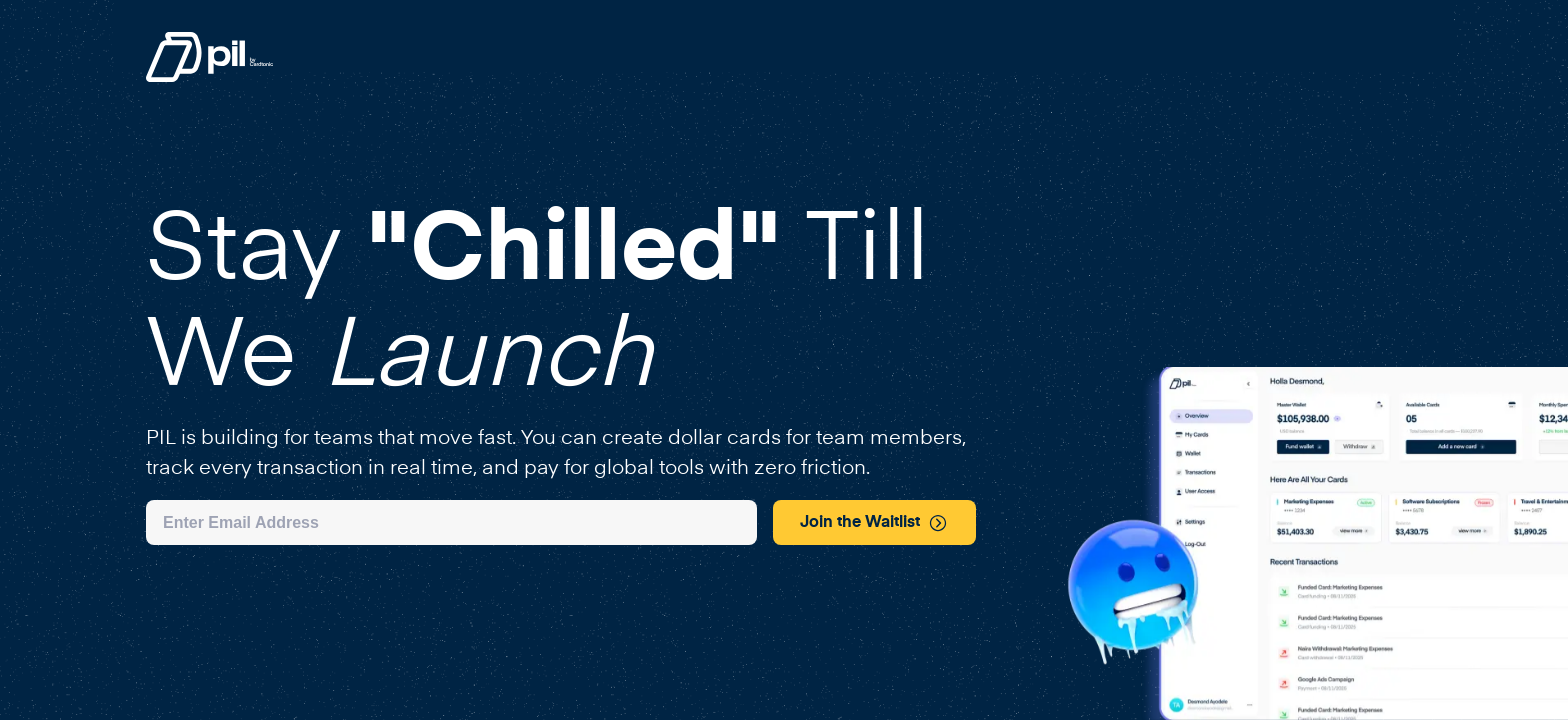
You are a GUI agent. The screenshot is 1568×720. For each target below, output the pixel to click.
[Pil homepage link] (209, 78)
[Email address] (451, 522)
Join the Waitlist (874, 523)
